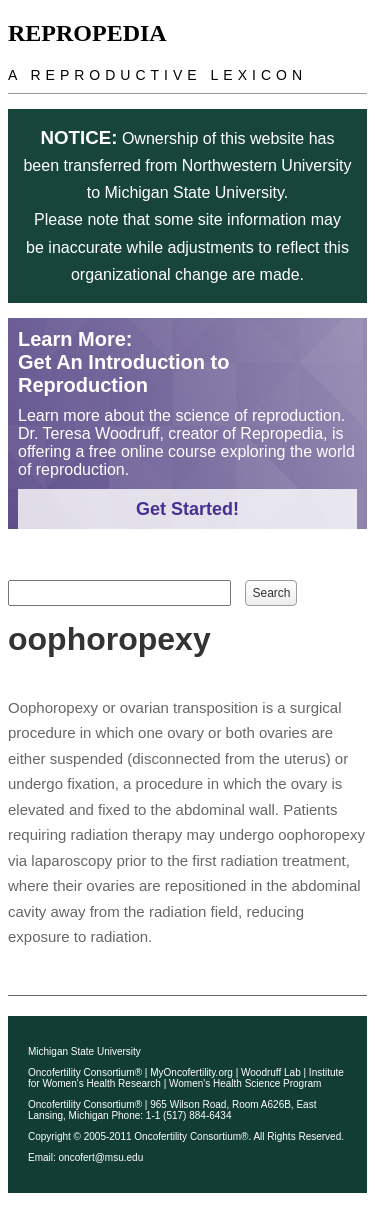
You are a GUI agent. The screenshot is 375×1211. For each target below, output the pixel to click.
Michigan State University (84, 1051)
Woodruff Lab (271, 1072)
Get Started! (187, 509)
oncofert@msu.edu (101, 1157)
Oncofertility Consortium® (85, 1072)
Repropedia (87, 33)
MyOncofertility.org (191, 1072)
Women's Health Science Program (245, 1083)
